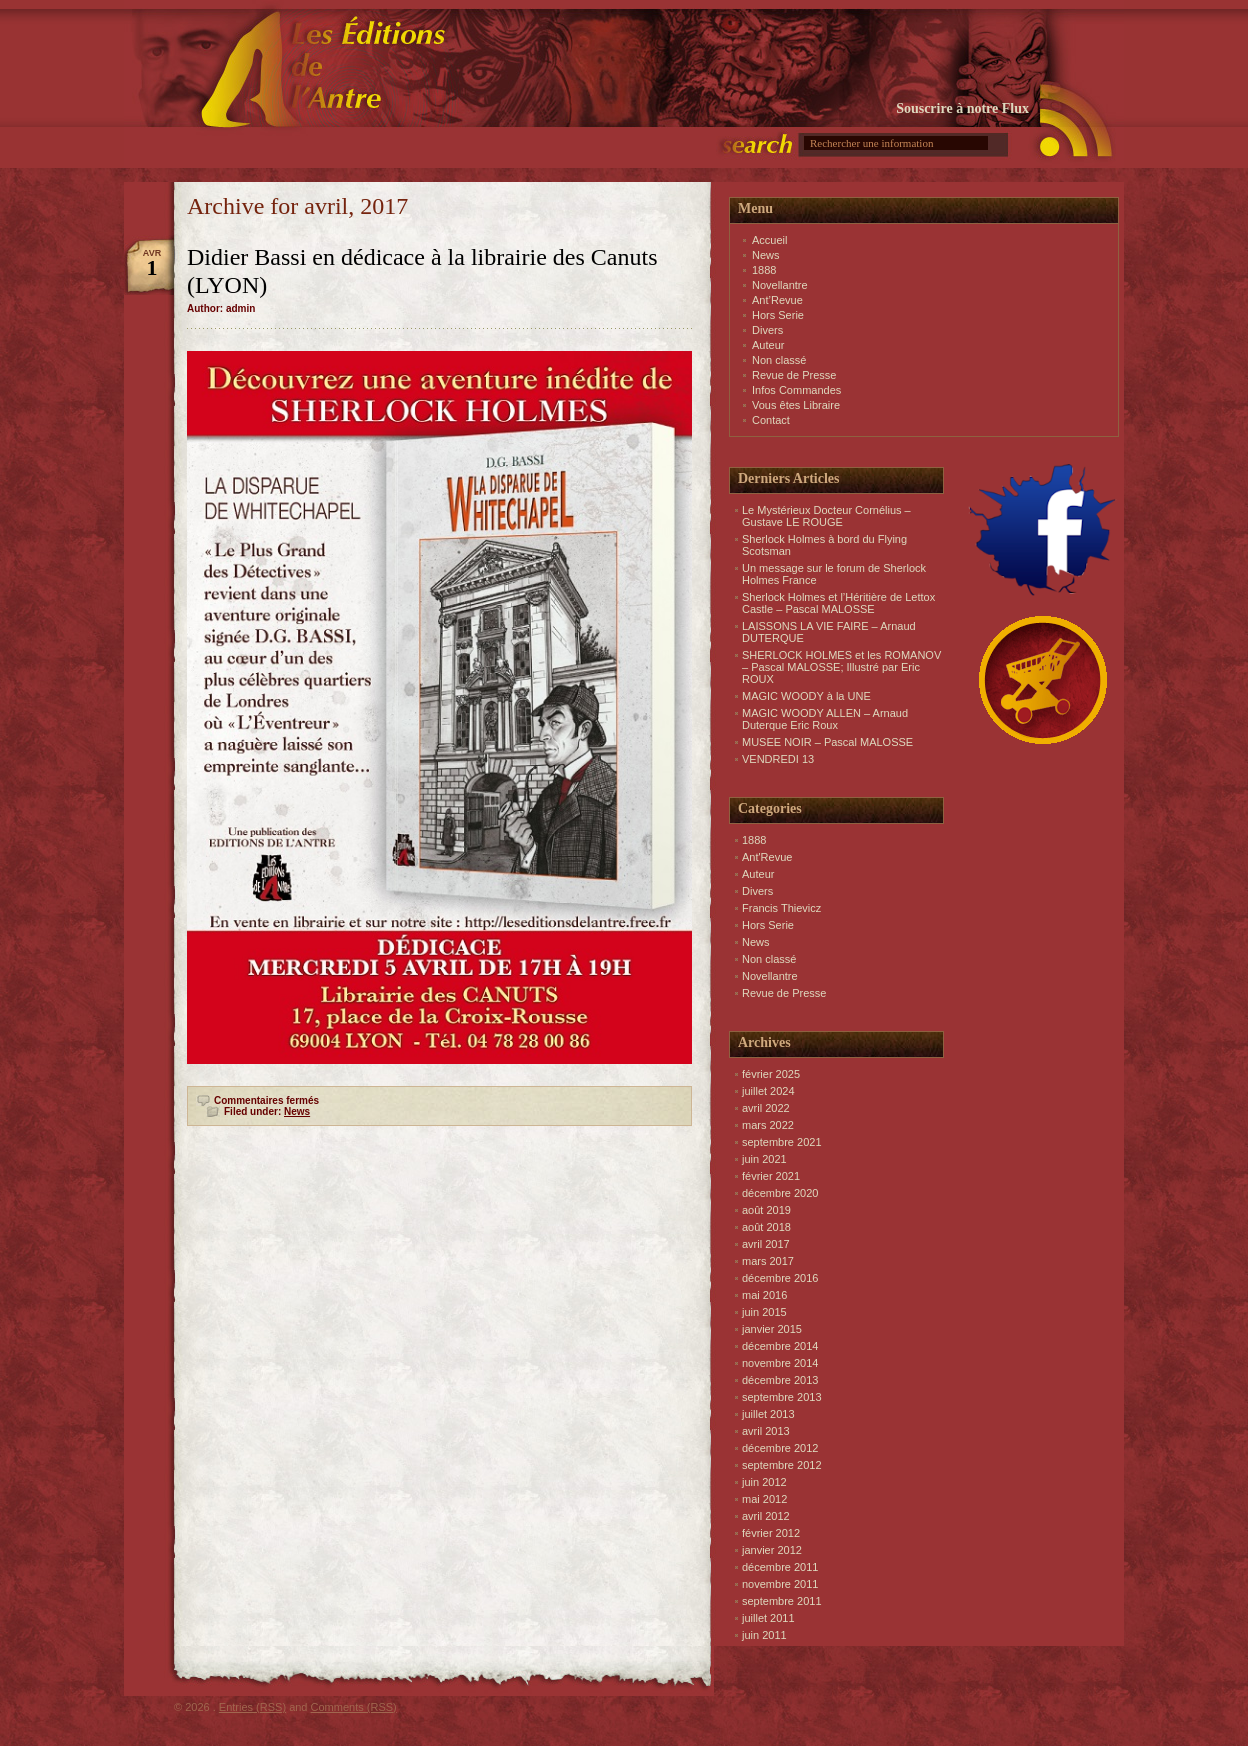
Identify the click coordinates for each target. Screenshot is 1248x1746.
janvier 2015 (772, 1329)
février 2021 (771, 1176)
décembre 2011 (780, 1567)
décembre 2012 (780, 1448)
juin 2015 (764, 1312)
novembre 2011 (780, 1584)
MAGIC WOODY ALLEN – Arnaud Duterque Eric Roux (825, 719)
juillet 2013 (768, 1414)
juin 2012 (764, 1482)
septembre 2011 (782, 1601)
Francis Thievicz (781, 908)
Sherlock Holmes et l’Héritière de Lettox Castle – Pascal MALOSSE (838, 603)
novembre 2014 (780, 1363)
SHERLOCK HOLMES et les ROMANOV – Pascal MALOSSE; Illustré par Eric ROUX (841, 667)
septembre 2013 (782, 1397)
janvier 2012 (772, 1550)
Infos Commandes (796, 390)
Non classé (779, 360)
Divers (767, 330)
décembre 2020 (780, 1193)
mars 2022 (768, 1125)
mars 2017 (768, 1261)
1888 (764, 270)
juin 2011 (764, 1635)
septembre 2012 (782, 1465)
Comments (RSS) (354, 1707)
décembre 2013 (780, 1380)
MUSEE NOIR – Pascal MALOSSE (827, 742)
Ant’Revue (777, 300)
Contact (771, 420)
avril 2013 (766, 1431)
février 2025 (771, 1074)
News (297, 1111)
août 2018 (766, 1227)
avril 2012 (766, 1516)
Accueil (769, 240)
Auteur (768, 345)
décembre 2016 (780, 1278)
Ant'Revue (767, 857)
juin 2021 (764, 1159)
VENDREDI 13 (778, 759)
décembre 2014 (780, 1346)
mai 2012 (764, 1499)
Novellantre (780, 285)
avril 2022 (766, 1108)
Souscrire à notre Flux (962, 108)
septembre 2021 (782, 1142)
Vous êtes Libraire (796, 405)
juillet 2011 (768, 1618)
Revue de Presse (794, 375)
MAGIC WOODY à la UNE (806, 696)
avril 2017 (766, 1244)
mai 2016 (764, 1295)
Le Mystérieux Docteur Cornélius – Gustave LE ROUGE (826, 516)
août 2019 (766, 1210)
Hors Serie (778, 315)
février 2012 (771, 1533)
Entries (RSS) (252, 1707)
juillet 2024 (768, 1091)
